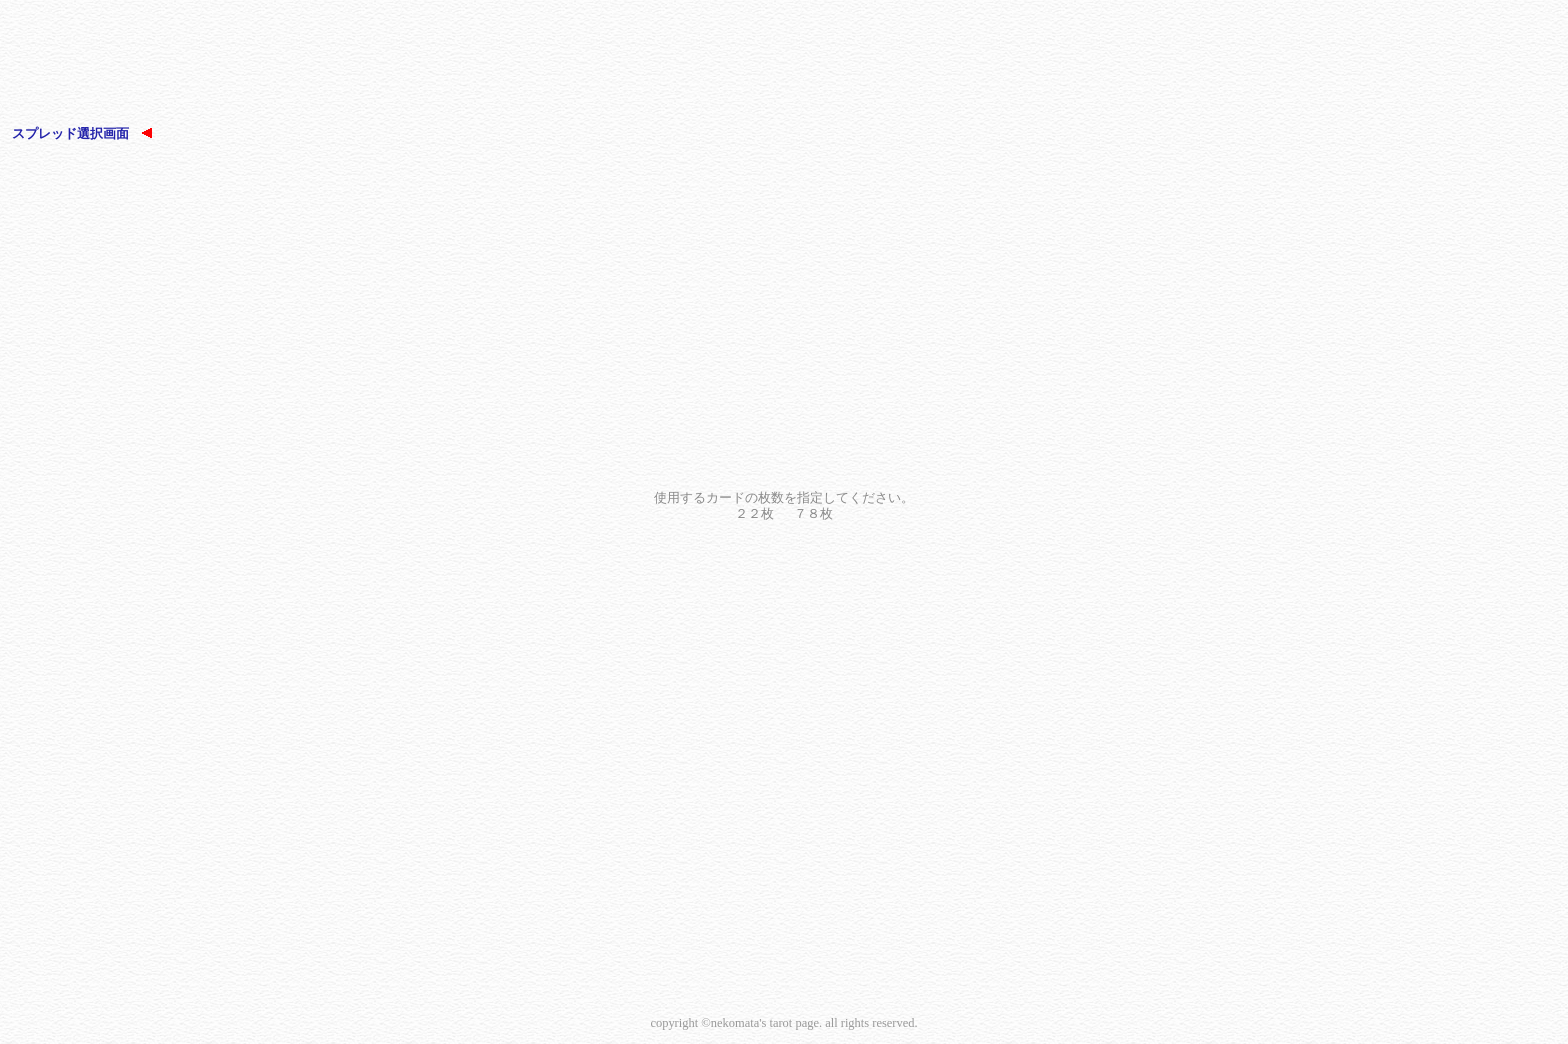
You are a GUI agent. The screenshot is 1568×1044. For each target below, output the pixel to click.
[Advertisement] (784, 65)
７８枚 (813, 513)
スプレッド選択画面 (82, 133)
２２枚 (754, 513)
